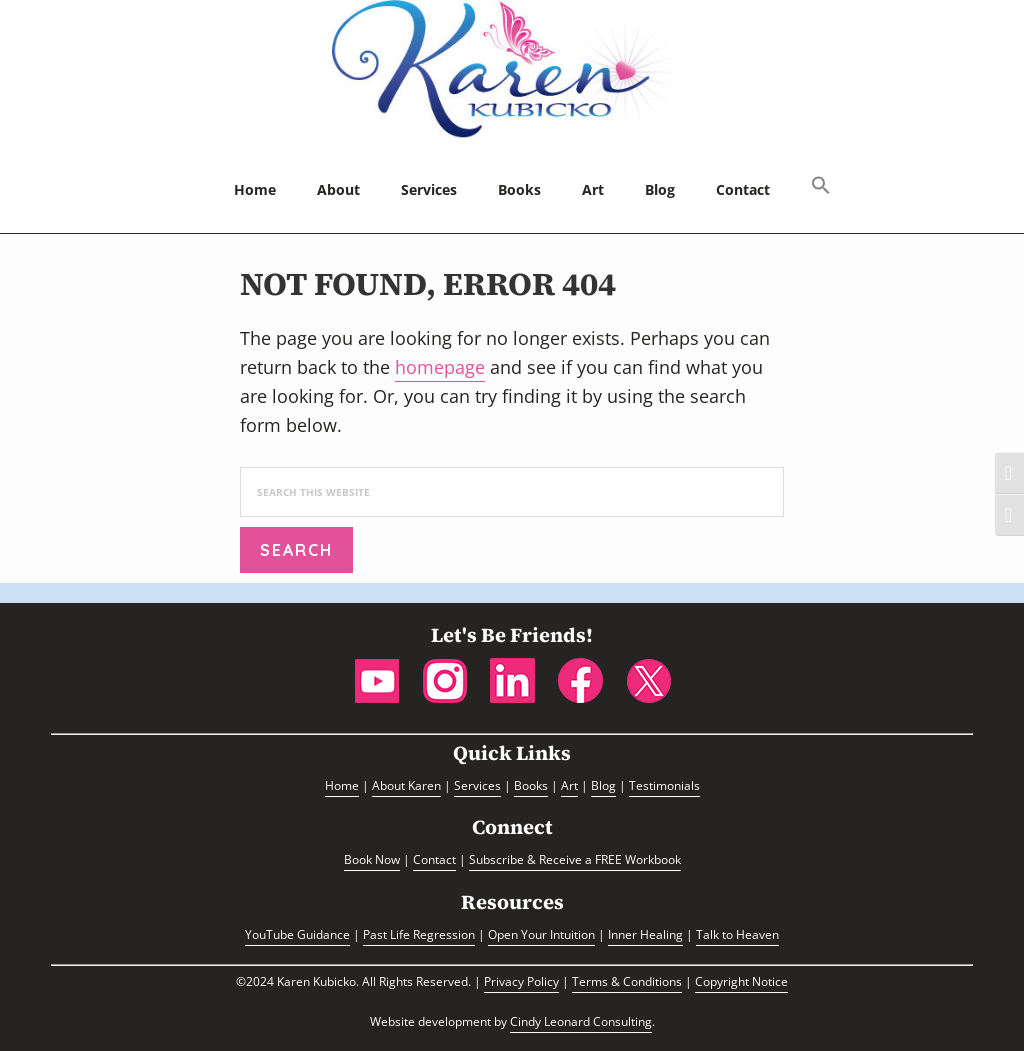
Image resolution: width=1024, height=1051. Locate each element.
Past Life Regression (419, 934)
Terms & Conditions (627, 981)
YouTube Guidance (297, 934)
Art (569, 785)
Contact (434, 859)
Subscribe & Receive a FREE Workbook (575, 859)
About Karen (406, 785)
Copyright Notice (741, 981)
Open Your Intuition (541, 934)
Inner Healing (645, 934)
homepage (440, 367)
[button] (821, 187)
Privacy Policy (521, 981)
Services (477, 785)
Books (531, 785)
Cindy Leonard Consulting (581, 1021)
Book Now (372, 859)
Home (342, 785)
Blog (603, 785)
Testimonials (664, 785)
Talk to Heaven (737, 934)
